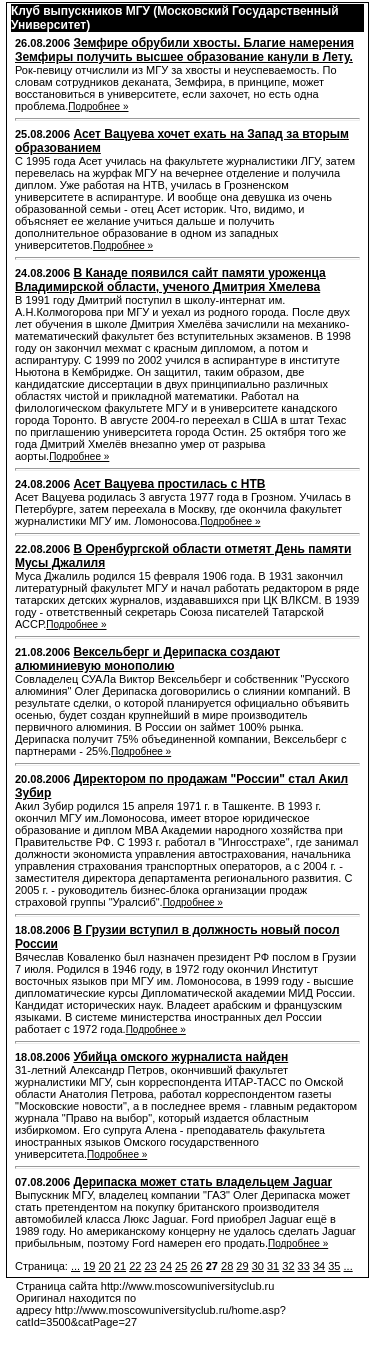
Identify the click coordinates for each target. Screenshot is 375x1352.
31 (273, 1266)
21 (120, 1266)
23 (150, 1266)
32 (288, 1266)
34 (319, 1266)
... (75, 1266)
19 (89, 1266)
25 (181, 1266)
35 (334, 1266)
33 (304, 1266)
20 (105, 1266)
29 (242, 1266)
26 (196, 1266)
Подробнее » (98, 106)
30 (258, 1266)
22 (135, 1266)
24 (166, 1266)
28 (227, 1266)
